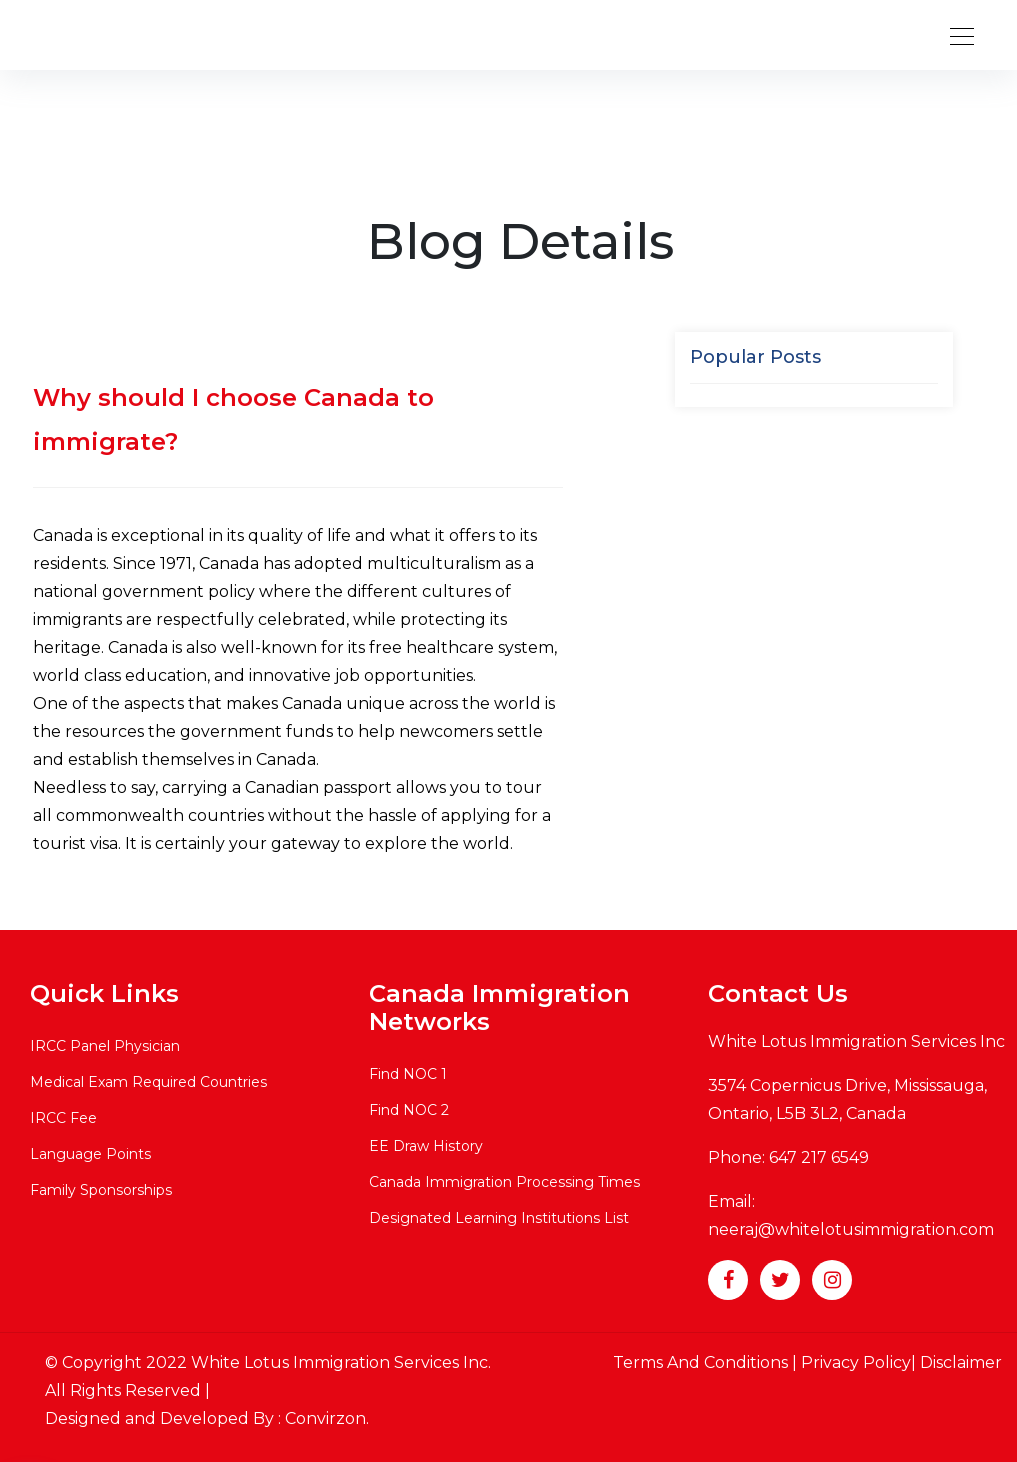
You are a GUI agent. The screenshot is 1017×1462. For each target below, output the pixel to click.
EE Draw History (426, 1146)
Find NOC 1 (408, 1074)
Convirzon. (327, 1418)
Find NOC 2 (409, 1110)
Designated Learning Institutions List (499, 1218)
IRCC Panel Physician (105, 1046)
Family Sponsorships (101, 1190)
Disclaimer (961, 1362)
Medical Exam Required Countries (148, 1082)
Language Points (90, 1154)
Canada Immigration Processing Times (504, 1182)
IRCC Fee (63, 1118)
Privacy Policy (856, 1362)
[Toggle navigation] (956, 35)
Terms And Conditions (702, 1362)
